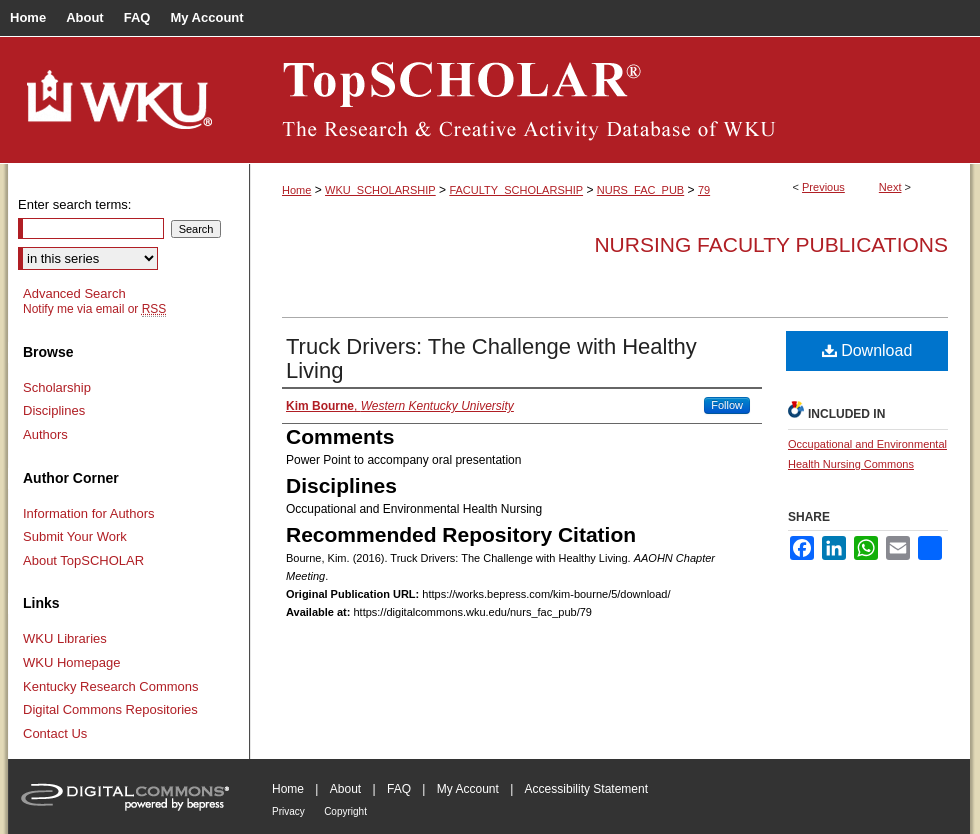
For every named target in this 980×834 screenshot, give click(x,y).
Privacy (288, 811)
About (345, 789)
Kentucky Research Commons (111, 686)
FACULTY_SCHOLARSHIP (516, 190)
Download (867, 350)
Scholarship (57, 387)
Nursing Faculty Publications (771, 244)
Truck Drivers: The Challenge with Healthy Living (491, 358)
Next (890, 187)
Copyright (345, 811)
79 (704, 190)
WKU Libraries (65, 638)
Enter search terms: (74, 204)
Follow (727, 405)
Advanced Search (74, 293)
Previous (823, 187)
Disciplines (54, 410)
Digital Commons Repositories (110, 709)
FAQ (399, 789)
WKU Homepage (72, 662)
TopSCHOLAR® (610, 100)
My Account (468, 789)
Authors (45, 434)
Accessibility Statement (586, 789)
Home (296, 190)
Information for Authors (89, 513)
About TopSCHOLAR (83, 560)
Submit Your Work (75, 536)
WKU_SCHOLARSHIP (380, 190)
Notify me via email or (94, 309)
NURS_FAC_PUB (640, 190)
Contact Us (55, 733)
